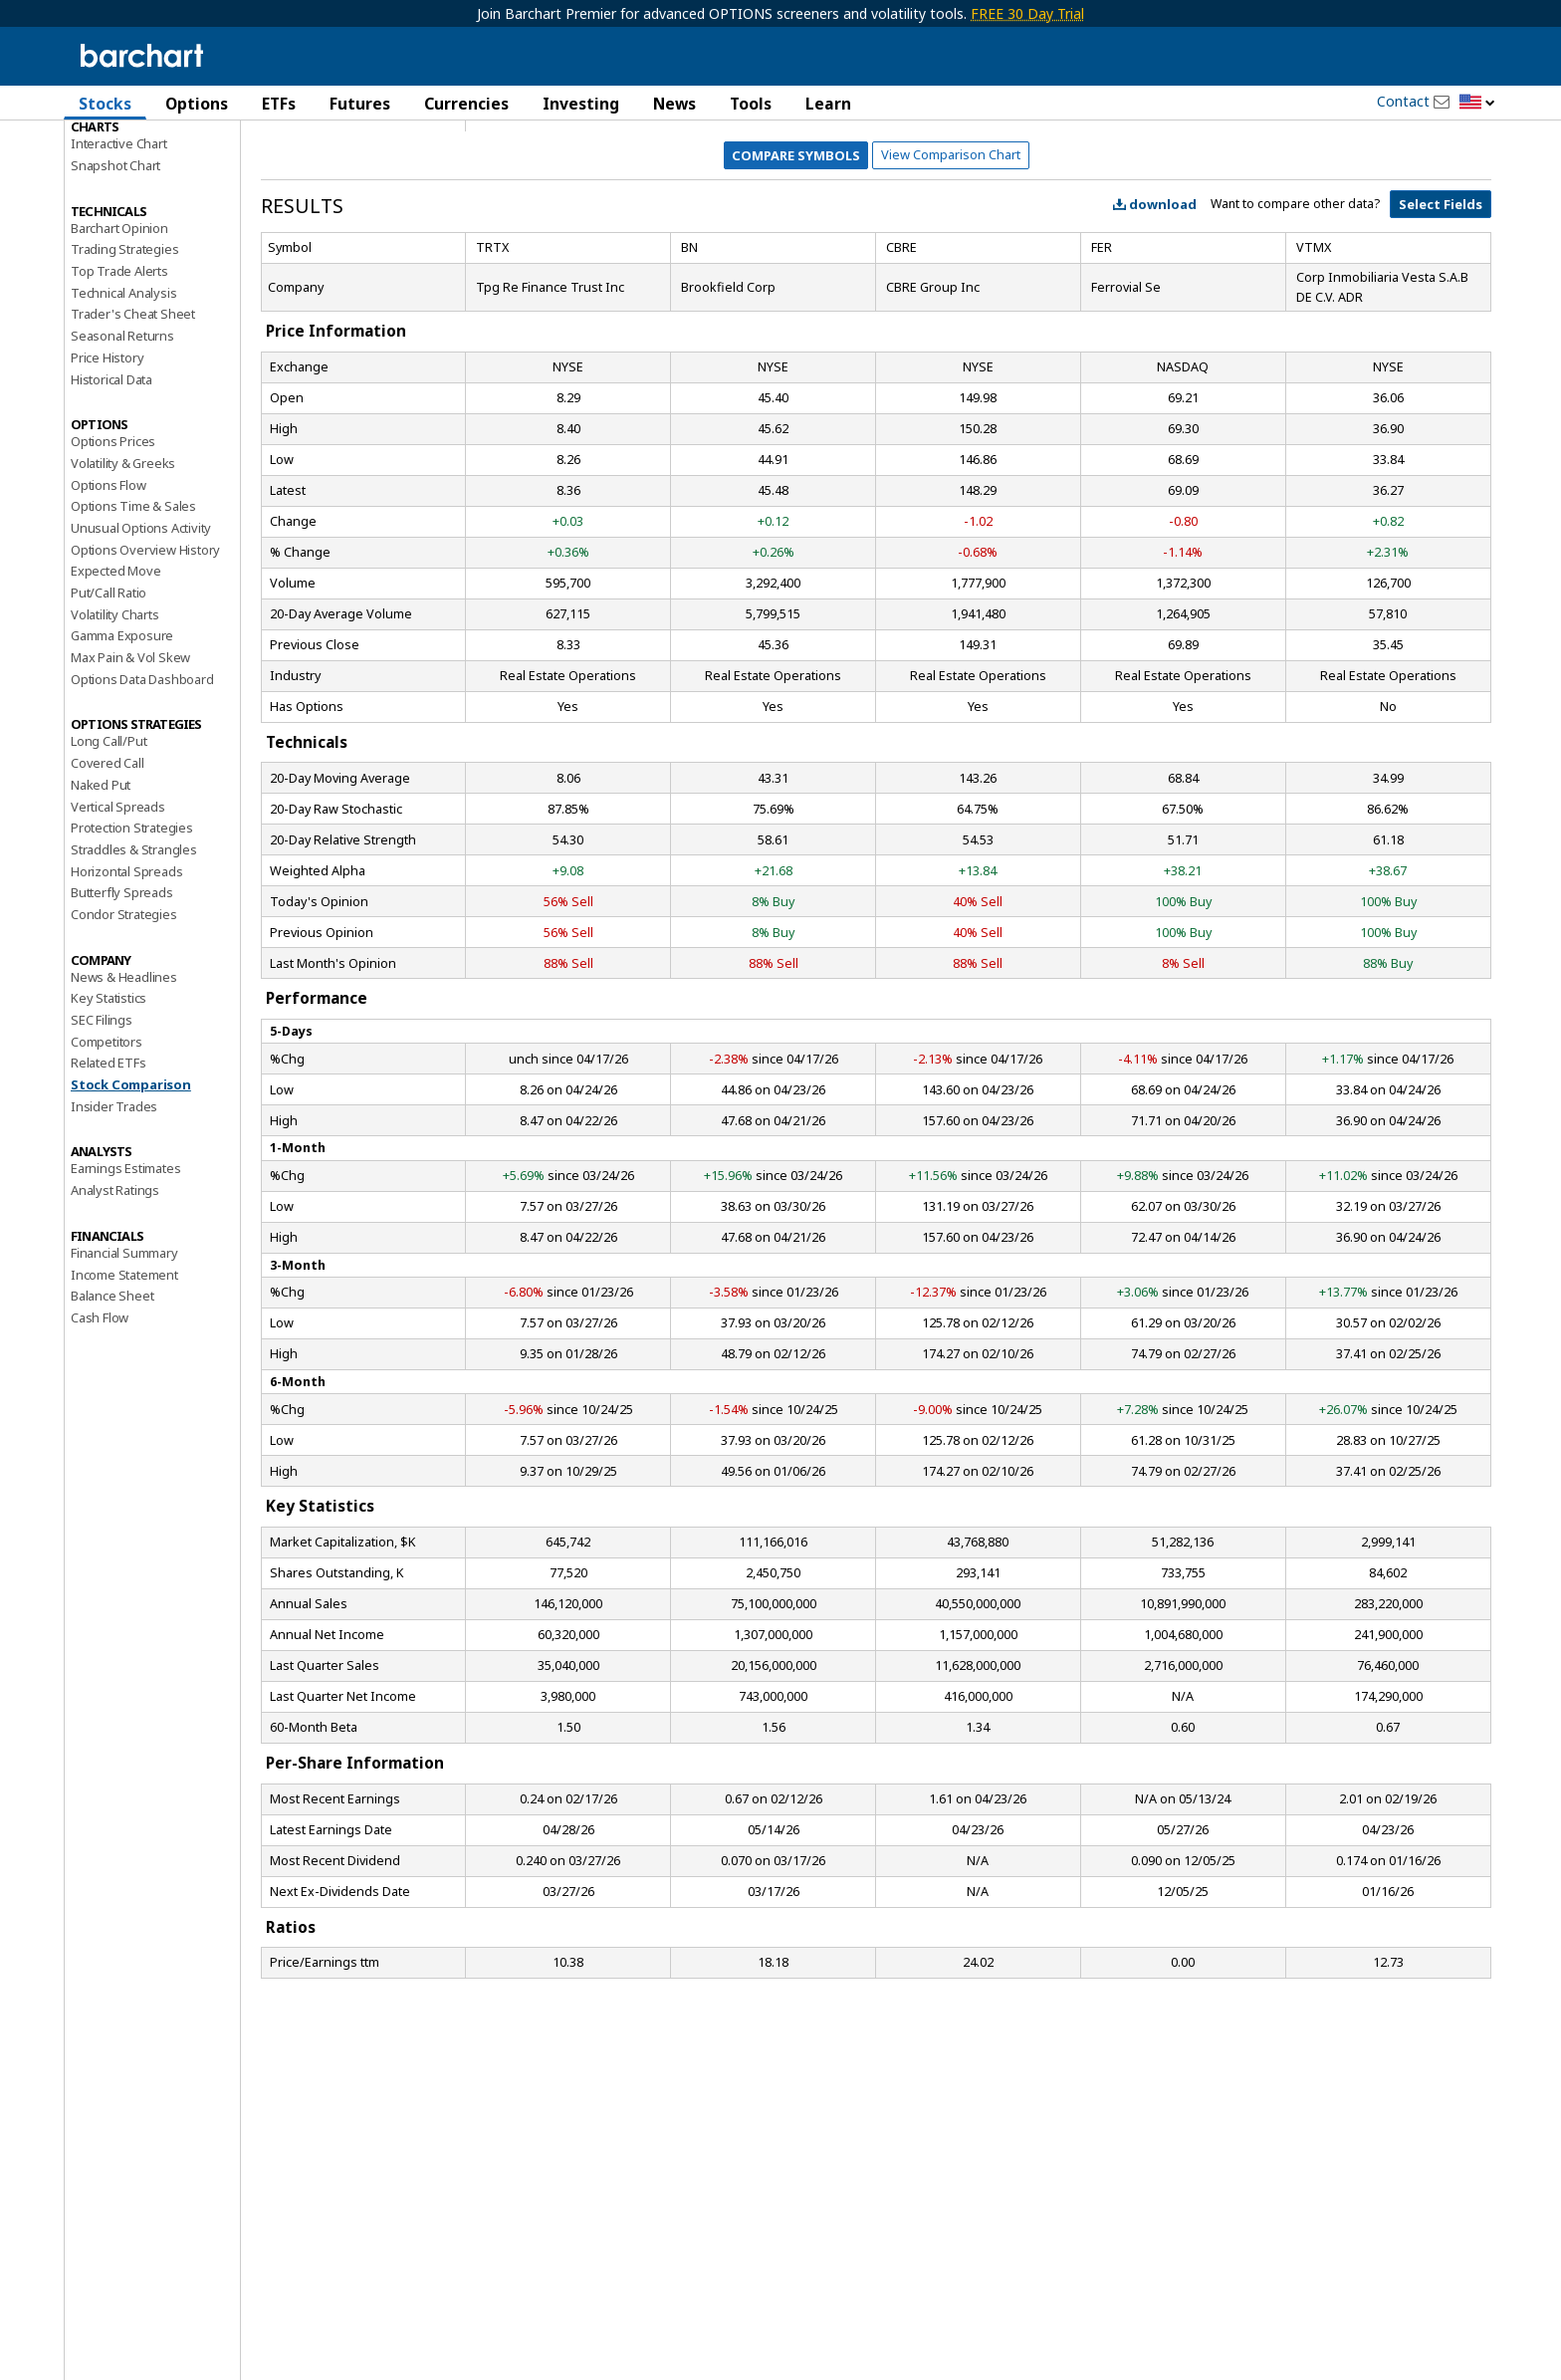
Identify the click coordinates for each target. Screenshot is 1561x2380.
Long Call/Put (108, 838)
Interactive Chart (119, 240)
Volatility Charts (115, 711)
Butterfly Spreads (122, 989)
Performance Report (130, 178)
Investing (581, 104)
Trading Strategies (124, 346)
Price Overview (114, 156)
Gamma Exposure (122, 732)
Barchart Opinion (119, 325)
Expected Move (115, 667)
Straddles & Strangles (134, 946)
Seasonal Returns (122, 432)
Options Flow (108, 582)
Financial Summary (124, 1349)
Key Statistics (108, 1094)
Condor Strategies (124, 1011)
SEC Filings (101, 1116)
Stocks (105, 104)
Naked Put (100, 881)
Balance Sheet (112, 1392)
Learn (828, 104)
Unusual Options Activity (141, 624)
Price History (107, 454)
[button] (1477, 103)
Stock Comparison (131, 1181)
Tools (751, 104)
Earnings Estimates (125, 1266)
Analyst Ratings (115, 1287)
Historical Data (111, 476)
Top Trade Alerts (119, 367)
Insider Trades (114, 1203)
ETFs (279, 104)
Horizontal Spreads (126, 968)
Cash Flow (99, 1414)
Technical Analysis (123, 389)
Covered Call (107, 859)
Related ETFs (108, 1159)
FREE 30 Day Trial (1027, 13)
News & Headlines (124, 1073)
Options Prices (113, 538)
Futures (360, 104)
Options (196, 104)
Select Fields (1440, 301)
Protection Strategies (132, 924)
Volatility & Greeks (123, 560)
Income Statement (124, 1371)
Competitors (106, 1138)
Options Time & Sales (133, 602)
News (674, 104)
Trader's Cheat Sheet (133, 411)
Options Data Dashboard (142, 776)
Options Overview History (145, 646)
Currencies (466, 104)
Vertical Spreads (118, 903)
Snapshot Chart (115, 262)
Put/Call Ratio (108, 689)
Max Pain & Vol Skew (130, 754)
